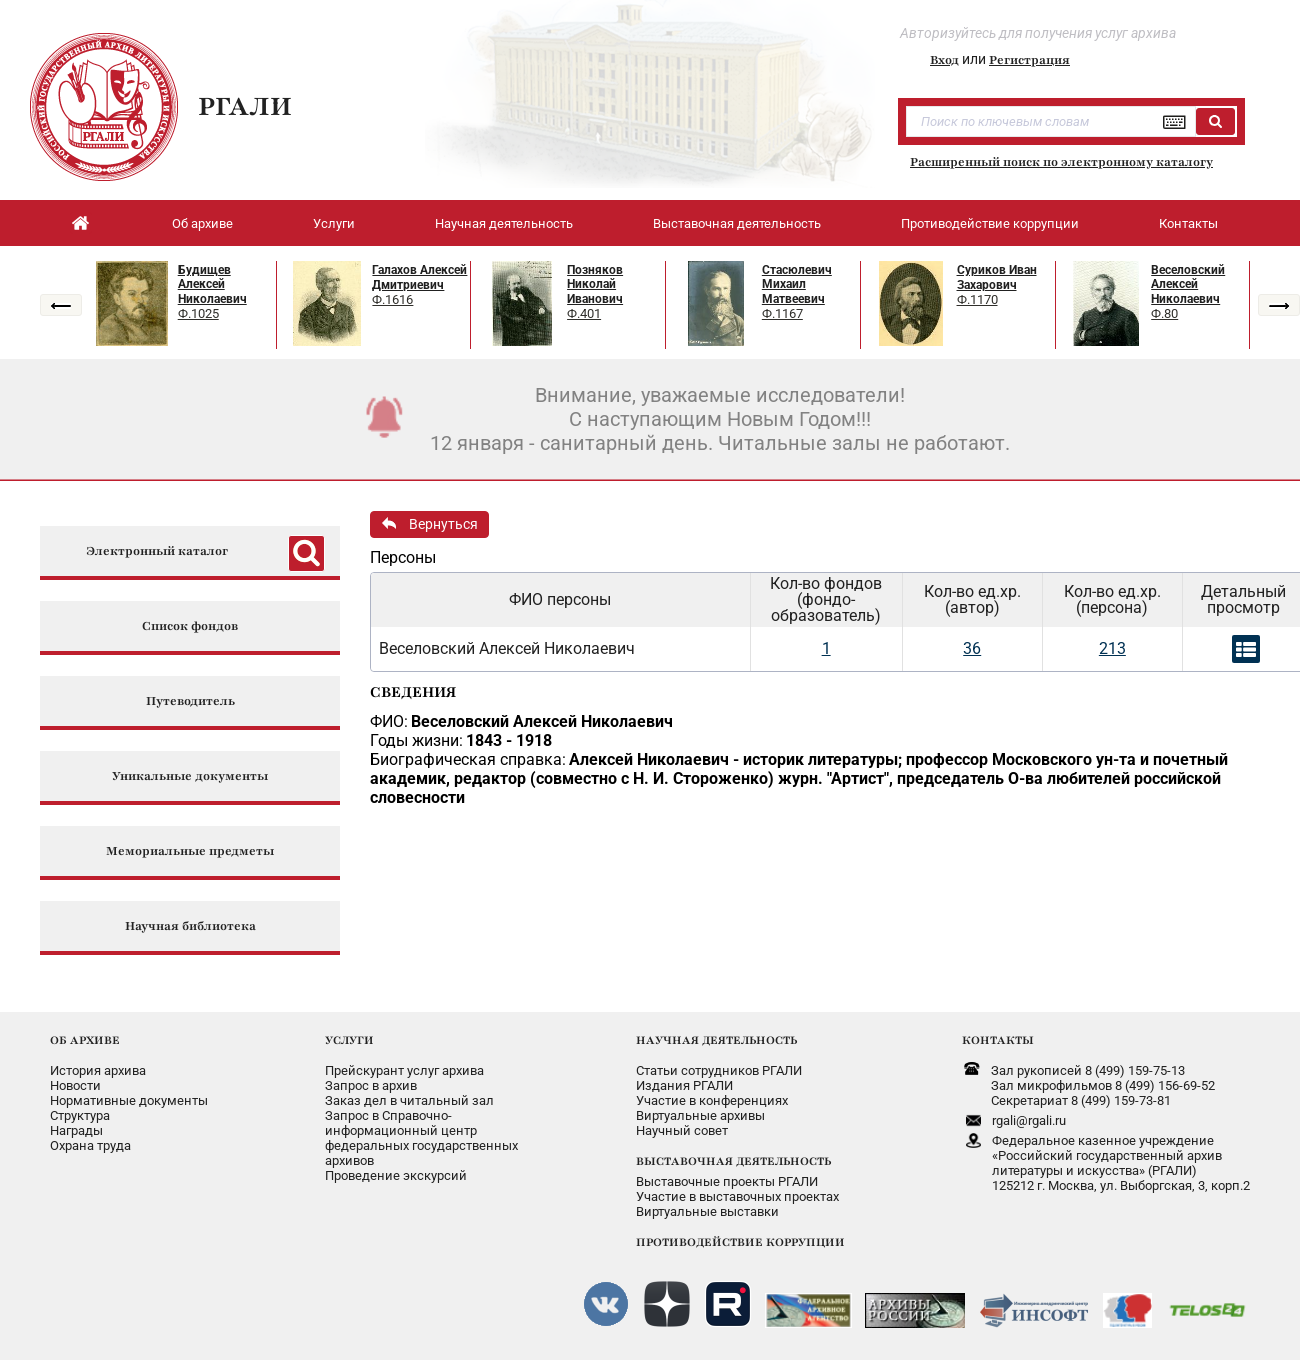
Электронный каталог (157, 551)
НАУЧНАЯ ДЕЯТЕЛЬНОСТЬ (716, 1040)
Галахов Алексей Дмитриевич (419, 277)
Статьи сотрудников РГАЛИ (719, 1070)
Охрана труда (90, 1145)
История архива (98, 1070)
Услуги (334, 223)
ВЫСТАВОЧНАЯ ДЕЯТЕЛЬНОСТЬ (733, 1161)
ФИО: (389, 721)
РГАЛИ (245, 106)
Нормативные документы (129, 1100)
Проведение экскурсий (396, 1175)
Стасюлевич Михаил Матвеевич (797, 284)
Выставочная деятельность (737, 223)
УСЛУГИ (349, 1040)
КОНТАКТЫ (998, 1040)
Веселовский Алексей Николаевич (1188, 284)
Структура (80, 1115)
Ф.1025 (198, 313)
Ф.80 (1164, 313)
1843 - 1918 (509, 740)
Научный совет (682, 1130)
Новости (75, 1085)
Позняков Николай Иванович (595, 284)
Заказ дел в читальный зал (409, 1100)
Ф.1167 (782, 313)
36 (972, 648)
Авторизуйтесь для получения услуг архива (1038, 33)
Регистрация (1029, 60)
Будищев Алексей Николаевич (212, 284)
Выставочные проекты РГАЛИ (727, 1181)
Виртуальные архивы (700, 1115)
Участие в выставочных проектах (737, 1196)
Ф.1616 (392, 299)
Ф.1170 (977, 299)
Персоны (403, 557)
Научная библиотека (190, 926)
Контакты (1188, 223)
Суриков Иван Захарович (997, 277)
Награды (76, 1130)
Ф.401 (584, 313)
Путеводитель (190, 701)
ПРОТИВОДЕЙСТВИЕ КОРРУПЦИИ (740, 1242)
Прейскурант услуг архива (404, 1070)
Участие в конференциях (712, 1100)
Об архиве (202, 223)
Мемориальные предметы (190, 851)
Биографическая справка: (468, 759)
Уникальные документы (190, 776)
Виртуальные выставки (707, 1211)
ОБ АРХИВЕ (85, 1040)
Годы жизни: (416, 740)
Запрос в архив (371, 1085)
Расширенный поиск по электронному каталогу (1061, 162)
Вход (944, 60)
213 (1112, 648)
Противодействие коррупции (990, 223)
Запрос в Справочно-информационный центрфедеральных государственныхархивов (421, 1138)
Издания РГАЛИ (684, 1085)
